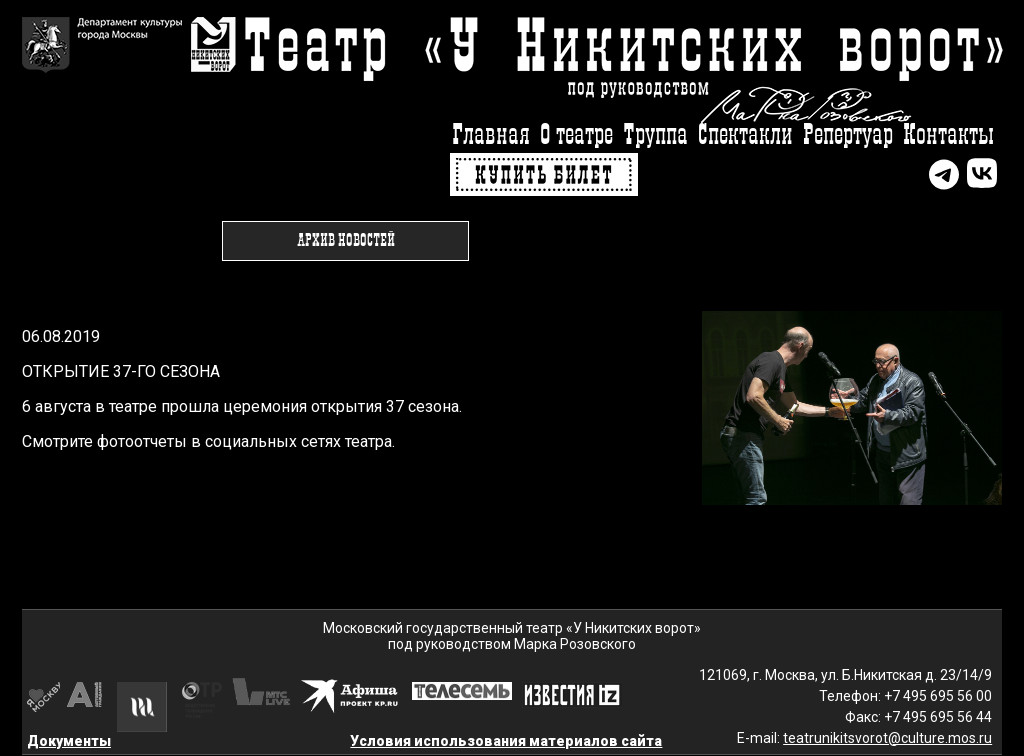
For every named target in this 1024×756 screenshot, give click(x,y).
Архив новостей (346, 241)
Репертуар (848, 135)
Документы (69, 741)
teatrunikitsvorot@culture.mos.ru (887, 738)
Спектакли (745, 135)
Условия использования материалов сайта (506, 741)
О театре (576, 135)
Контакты (948, 135)
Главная (491, 135)
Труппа (655, 135)
